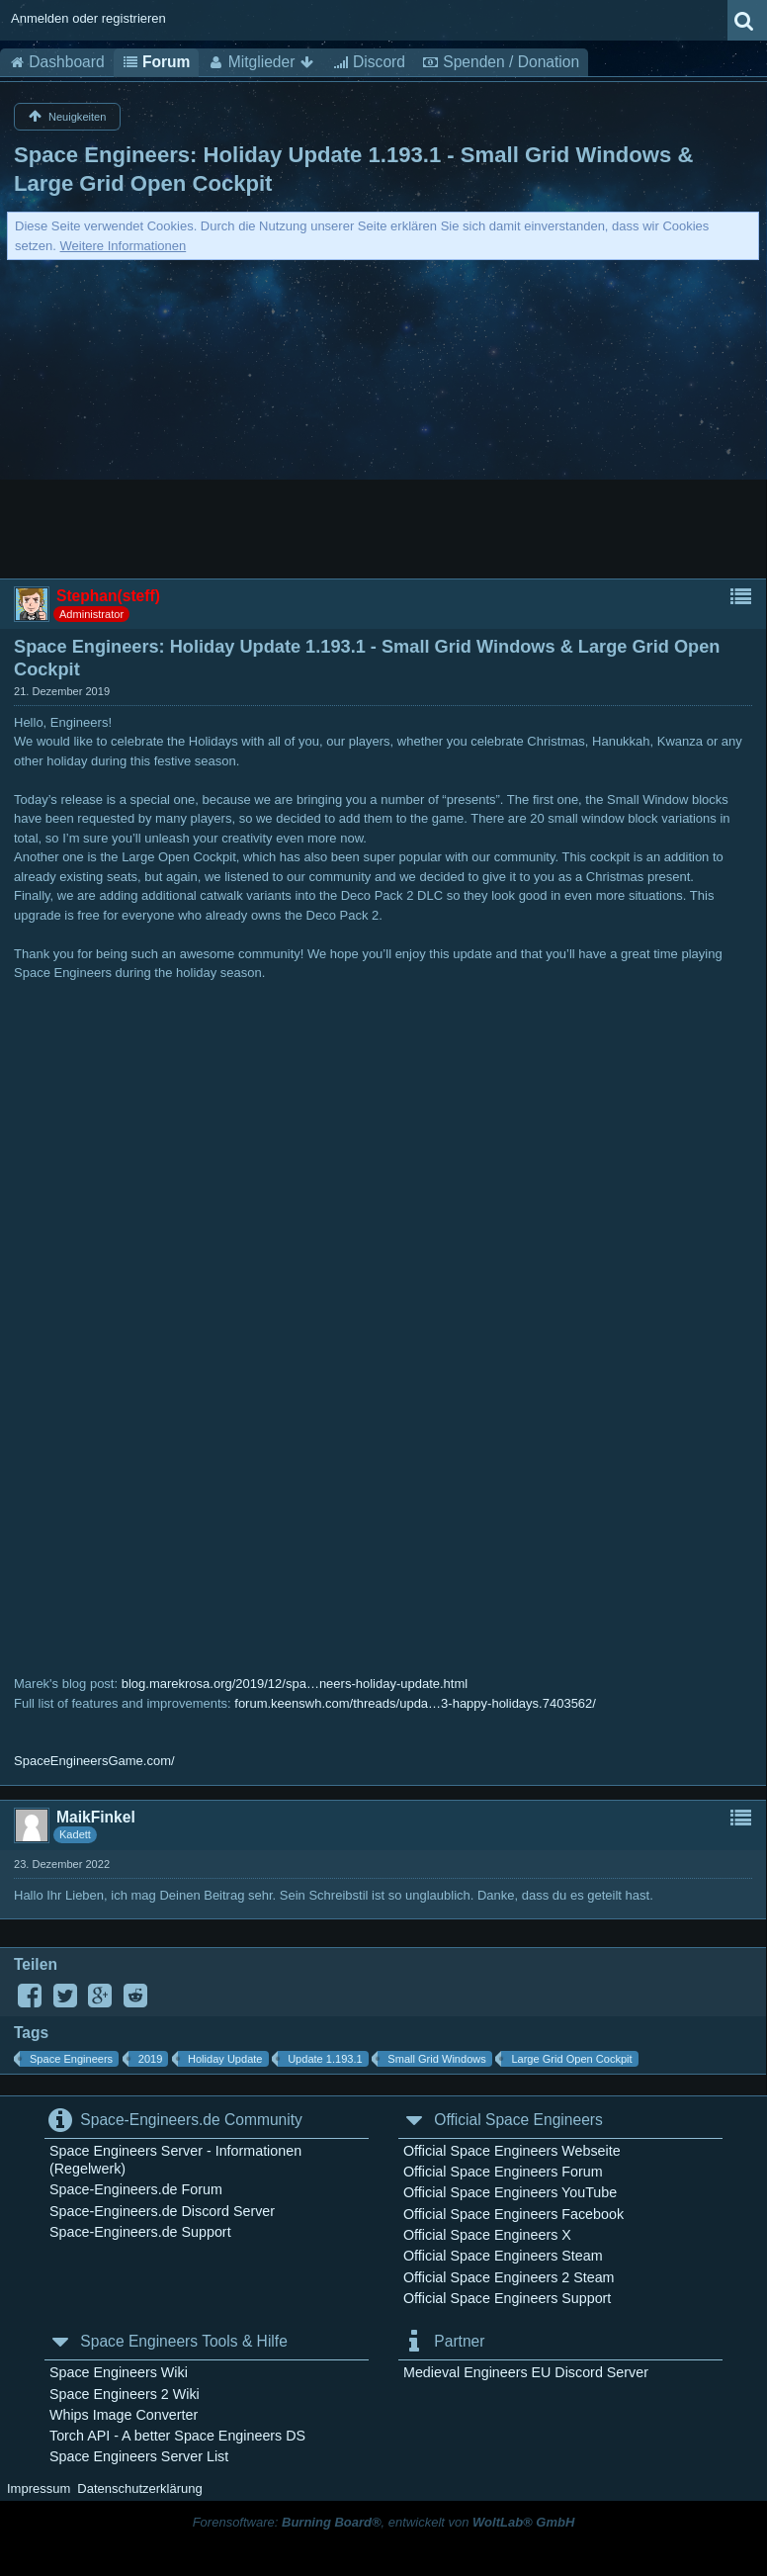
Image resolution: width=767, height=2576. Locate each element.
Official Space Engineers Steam (503, 2256)
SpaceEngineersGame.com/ (94, 1760)
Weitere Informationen (123, 245)
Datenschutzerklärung (139, 2488)
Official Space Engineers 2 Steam (509, 2277)
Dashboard (57, 62)
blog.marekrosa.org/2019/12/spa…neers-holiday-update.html (295, 1683)
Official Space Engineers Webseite (512, 2151)
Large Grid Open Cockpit (571, 2059)
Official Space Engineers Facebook (513, 2214)
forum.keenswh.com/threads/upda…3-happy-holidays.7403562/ (415, 1703)
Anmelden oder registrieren (88, 18)
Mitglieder (261, 62)
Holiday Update (225, 2059)
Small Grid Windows (436, 2059)
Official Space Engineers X (487, 2235)
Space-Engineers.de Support (140, 2232)
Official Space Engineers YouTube (510, 2192)
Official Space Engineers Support (507, 2298)
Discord (369, 62)
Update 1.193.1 (325, 2059)
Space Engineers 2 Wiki (124, 2394)
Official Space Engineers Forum (503, 2171)
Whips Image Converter (123, 2415)
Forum (157, 62)
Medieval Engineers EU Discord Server (525, 2372)
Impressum (38, 2488)
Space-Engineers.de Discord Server (162, 2211)
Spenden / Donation (501, 62)
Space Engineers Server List (138, 2456)
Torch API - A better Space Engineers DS (177, 2435)
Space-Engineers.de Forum (135, 2189)
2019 (150, 2059)
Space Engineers (71, 2059)
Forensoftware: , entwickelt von (384, 2522)
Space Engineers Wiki (118, 2372)
